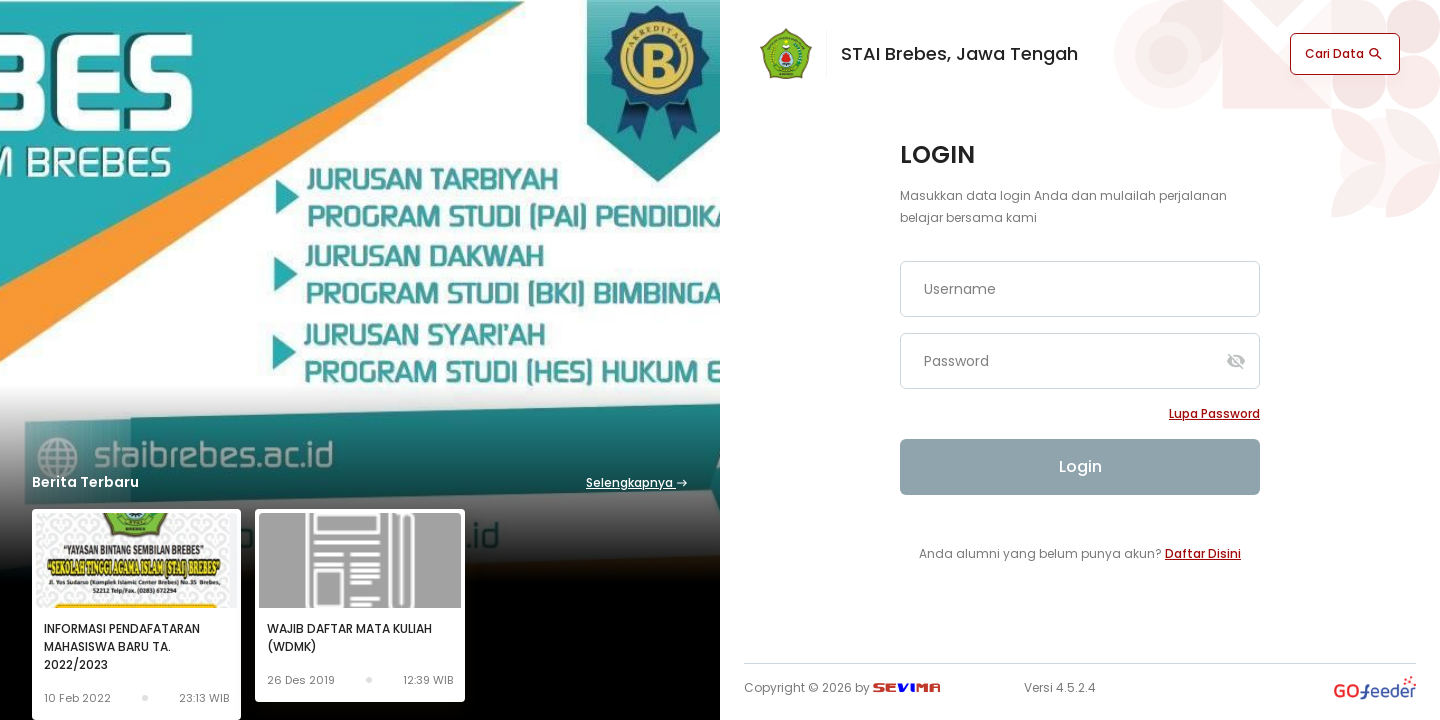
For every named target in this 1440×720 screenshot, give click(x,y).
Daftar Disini (1203, 553)
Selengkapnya (637, 482)
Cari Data (1345, 54)
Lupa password (1214, 413)
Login (1080, 466)
